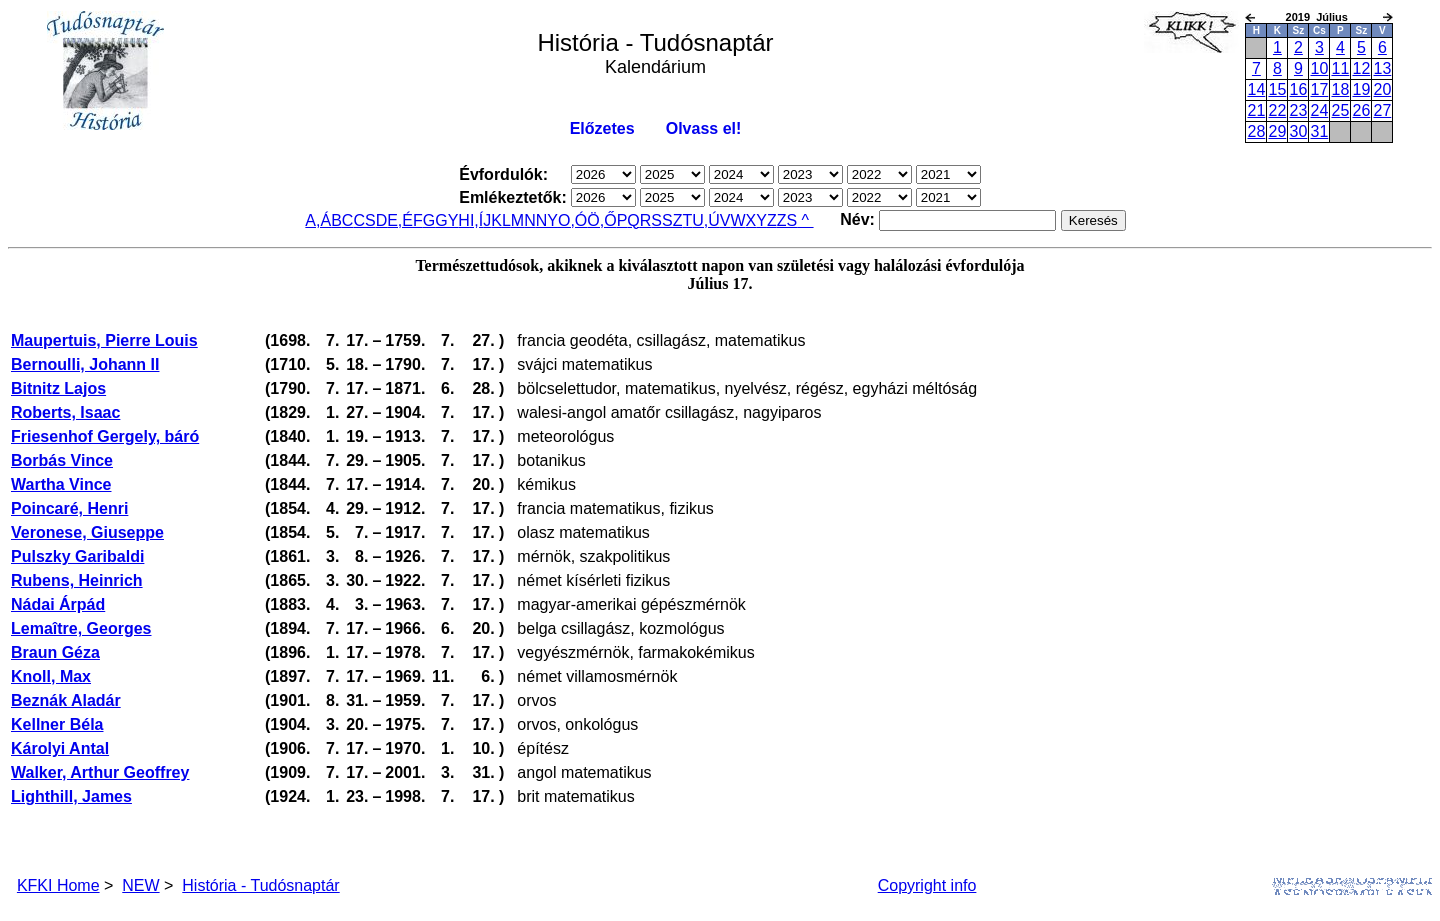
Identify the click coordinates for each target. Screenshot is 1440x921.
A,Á (318, 220)
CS (364, 220)
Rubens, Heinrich (77, 580)
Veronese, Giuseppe (87, 532)
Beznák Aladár (66, 700)
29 (1277, 131)
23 (1298, 110)
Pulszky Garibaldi (77, 556)
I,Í (476, 220)
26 (1361, 110)
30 (1298, 131)
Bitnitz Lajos (58, 388)
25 (1340, 110)
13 (1382, 68)
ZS (787, 220)
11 (1340, 68)
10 (1319, 68)
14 (1256, 89)
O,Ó (572, 220)
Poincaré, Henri (69, 508)
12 (1361, 68)
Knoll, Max (51, 676)
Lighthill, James (71, 796)
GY (446, 220)
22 (1277, 110)
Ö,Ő (601, 220)
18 (1340, 89)
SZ (672, 220)
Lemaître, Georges (81, 628)
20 (1382, 89)
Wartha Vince (61, 484)
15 (1277, 89)
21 (1256, 110)
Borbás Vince (62, 460)
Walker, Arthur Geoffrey (100, 772)
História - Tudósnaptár (260, 885)
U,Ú (706, 220)
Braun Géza (55, 652)
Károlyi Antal (60, 748)
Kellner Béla (57, 724)
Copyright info (927, 885)
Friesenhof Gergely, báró (105, 436)
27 (1382, 110)
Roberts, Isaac (65, 412)
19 (1361, 89)
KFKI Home (58, 885)
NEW (140, 885)
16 (1298, 89)
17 (1319, 89)
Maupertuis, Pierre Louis (104, 340)
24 (1319, 110)
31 (1319, 131)
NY (547, 220)
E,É (400, 220)
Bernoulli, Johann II (85, 364)
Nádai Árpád (58, 604)
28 (1256, 131)
